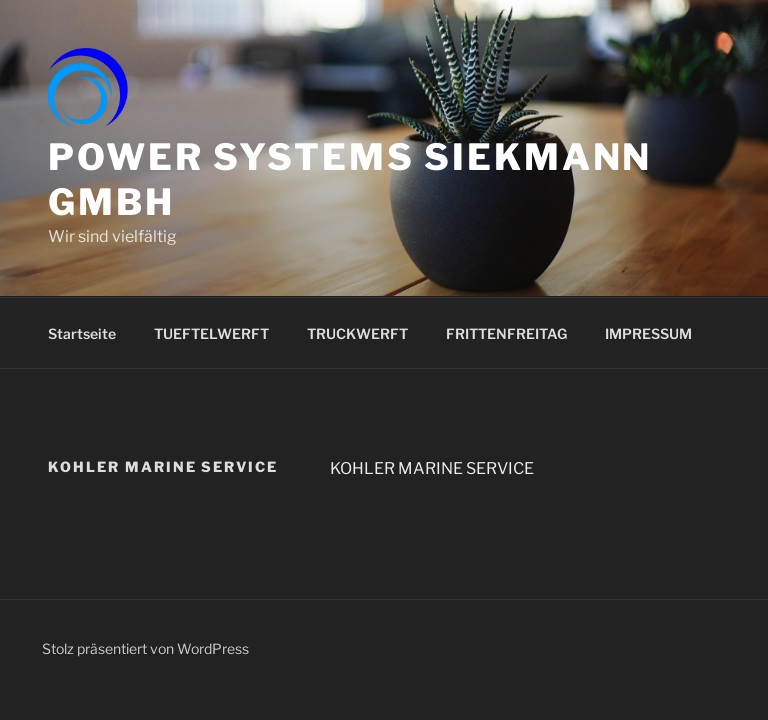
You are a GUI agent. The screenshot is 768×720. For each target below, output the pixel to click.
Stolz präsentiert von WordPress (145, 648)
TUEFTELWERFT (211, 333)
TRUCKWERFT (357, 333)
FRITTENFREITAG (506, 333)
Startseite (82, 333)
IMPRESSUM (648, 333)
